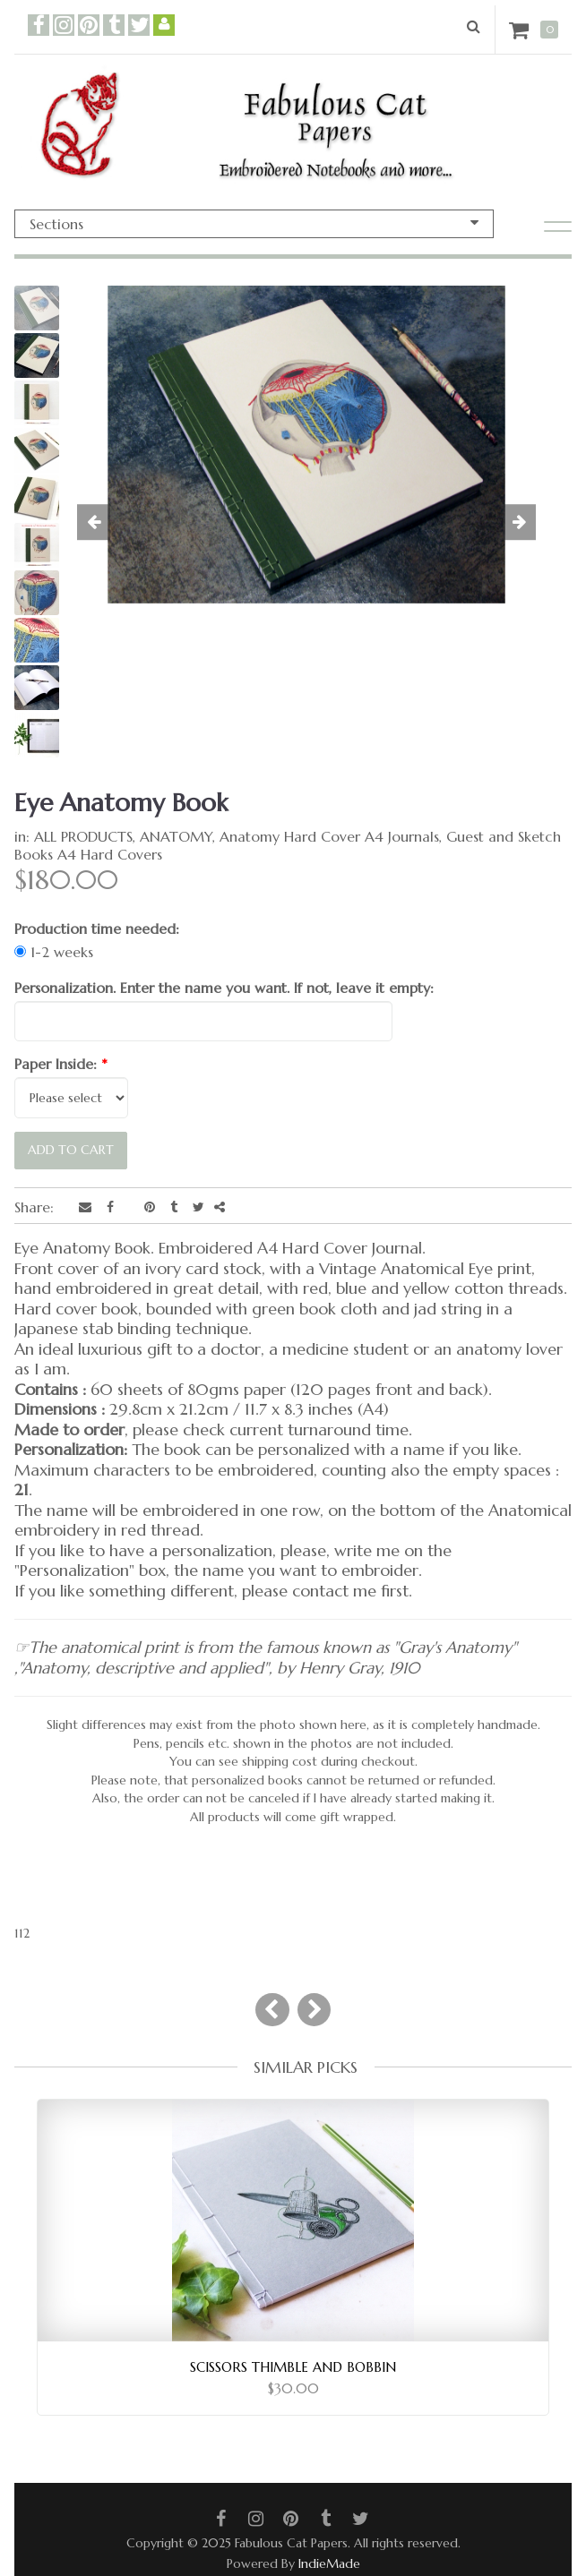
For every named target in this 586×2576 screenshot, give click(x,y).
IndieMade (329, 2563)
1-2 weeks (53, 952)
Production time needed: (96, 928)
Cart (522, 29)
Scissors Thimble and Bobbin (293, 2366)
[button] (104, 523)
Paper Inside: (61, 1064)
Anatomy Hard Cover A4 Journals (329, 836)
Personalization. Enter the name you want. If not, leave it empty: (224, 988)
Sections (254, 224)
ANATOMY (176, 836)
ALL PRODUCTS (83, 836)
